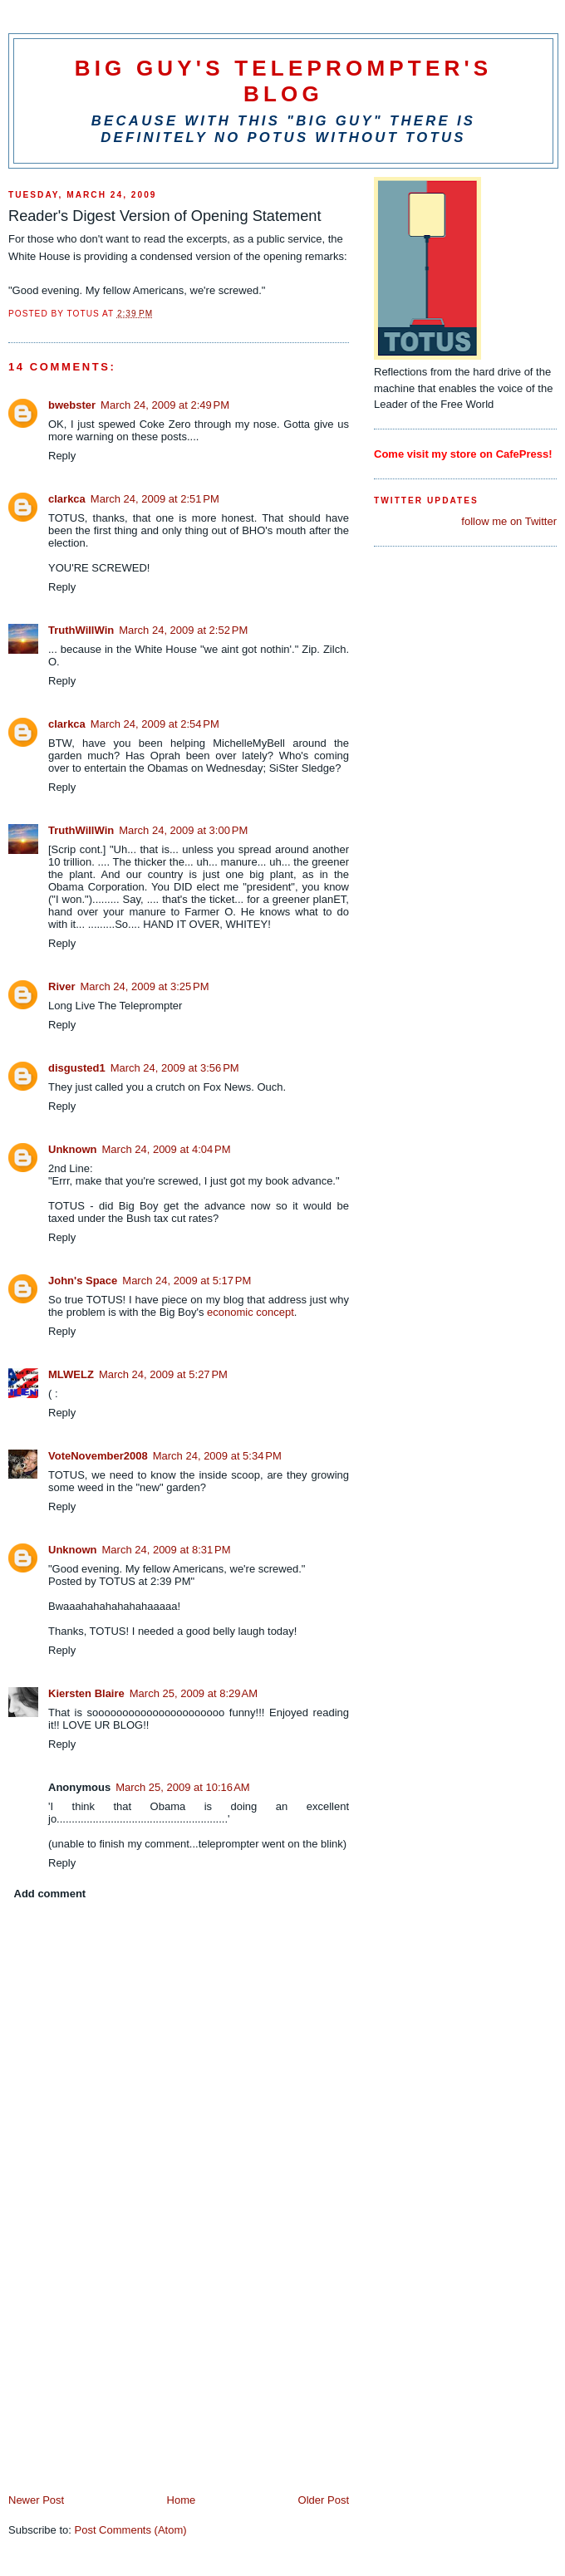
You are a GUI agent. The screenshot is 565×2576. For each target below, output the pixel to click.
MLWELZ (71, 1374)
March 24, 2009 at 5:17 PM (186, 1280)
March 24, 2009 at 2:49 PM (165, 405)
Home (181, 2500)
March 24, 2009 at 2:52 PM (183, 630)
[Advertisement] (133, 2376)
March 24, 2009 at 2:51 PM (155, 499)
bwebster (72, 405)
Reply (62, 455)
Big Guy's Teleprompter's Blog (284, 81)
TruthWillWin (81, 630)
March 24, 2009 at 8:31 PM (166, 1549)
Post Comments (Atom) (131, 2530)
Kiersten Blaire (86, 1693)
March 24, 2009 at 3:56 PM (175, 1068)
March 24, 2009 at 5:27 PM (163, 1374)
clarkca (67, 499)
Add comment (50, 1893)
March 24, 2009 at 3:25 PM (145, 986)
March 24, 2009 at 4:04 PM (166, 1149)
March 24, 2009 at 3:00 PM (183, 830)
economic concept (250, 1312)
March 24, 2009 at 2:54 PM (155, 724)
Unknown (72, 1149)
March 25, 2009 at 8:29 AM (194, 1693)
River (62, 986)
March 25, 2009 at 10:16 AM (182, 1787)
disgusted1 (77, 1068)
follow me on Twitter (509, 521)
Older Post (323, 2500)
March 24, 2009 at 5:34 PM (217, 1456)
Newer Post (36, 2500)
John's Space (82, 1280)
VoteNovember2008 (98, 1456)
